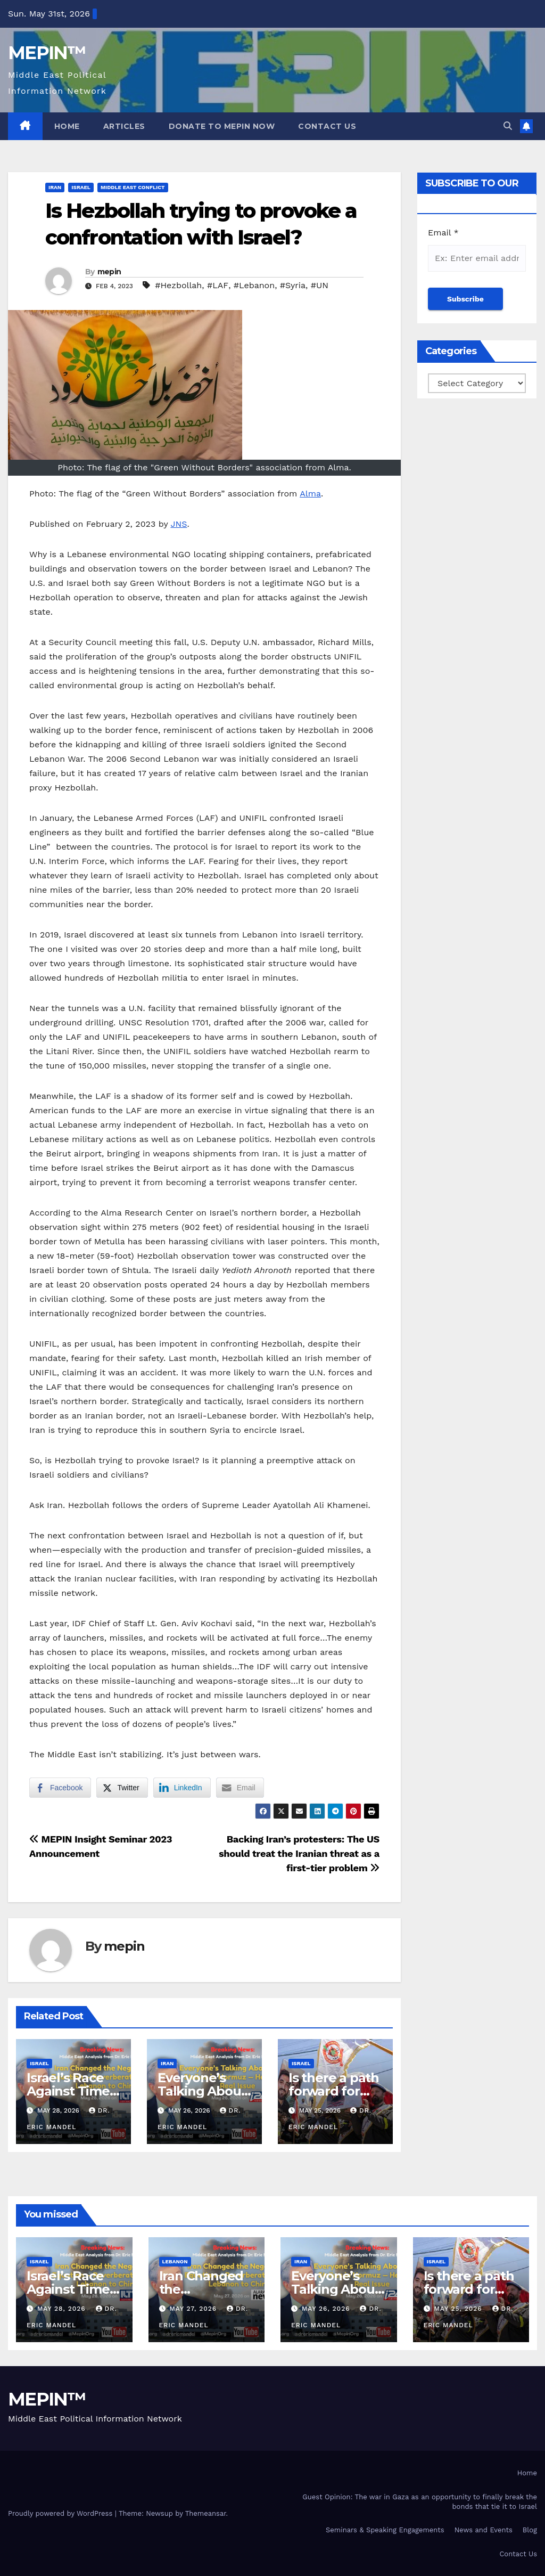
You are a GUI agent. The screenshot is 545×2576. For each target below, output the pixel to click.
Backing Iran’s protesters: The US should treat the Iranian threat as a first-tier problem (299, 1853)
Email (443, 232)
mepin (109, 271)
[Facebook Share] (60, 1788)
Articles (124, 126)
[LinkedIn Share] (182, 1788)
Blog (530, 2530)
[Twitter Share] (121, 1788)
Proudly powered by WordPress (61, 2513)
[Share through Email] (240, 1788)
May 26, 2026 (327, 2308)
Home (67, 126)
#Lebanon (254, 285)
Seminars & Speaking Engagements (385, 2530)
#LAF (217, 285)
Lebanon (175, 2261)
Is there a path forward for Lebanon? (333, 2091)
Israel (80, 187)
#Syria (292, 285)
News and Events (484, 2530)
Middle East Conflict (133, 187)
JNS (178, 524)
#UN (319, 285)
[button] (507, 126)
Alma (310, 493)
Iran (54, 187)
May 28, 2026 (62, 2308)
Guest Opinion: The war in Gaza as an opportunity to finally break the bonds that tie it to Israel (419, 2501)
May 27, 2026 (194, 2308)
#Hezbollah (178, 285)
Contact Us (327, 126)
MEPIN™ (47, 53)
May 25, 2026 (459, 2308)
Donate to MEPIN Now (222, 126)
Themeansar (205, 2513)
